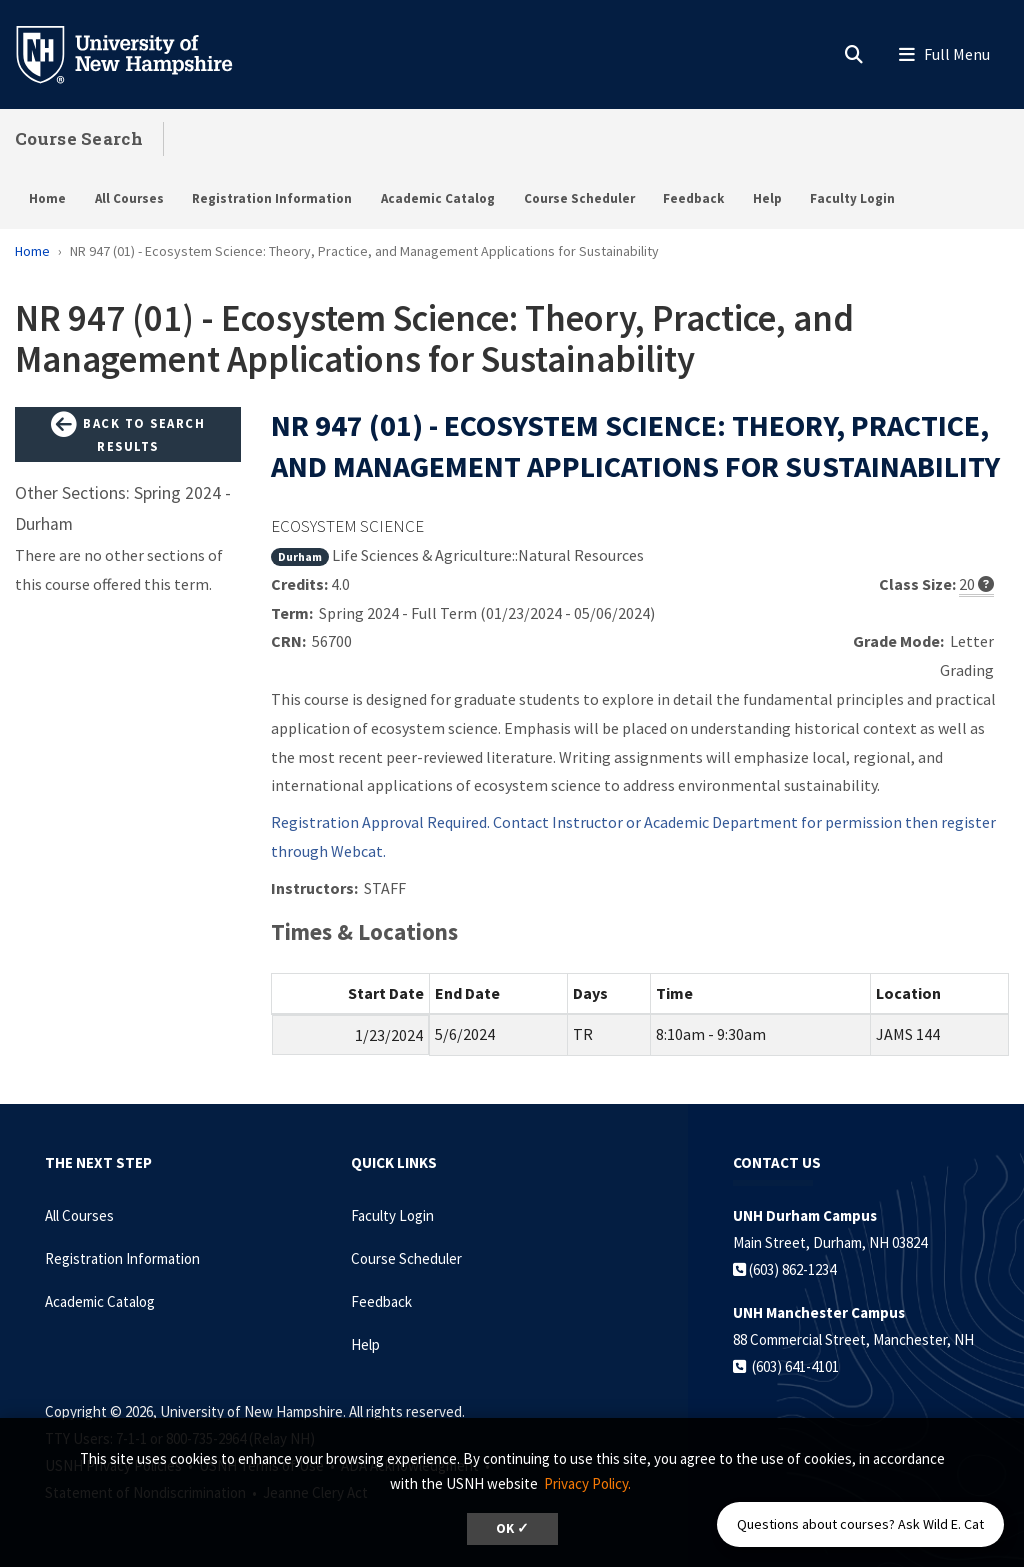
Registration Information (272, 198)
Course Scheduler (579, 198)
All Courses (129, 198)
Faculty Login (852, 198)
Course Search (79, 138)
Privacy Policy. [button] (587, 1483)
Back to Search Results (128, 433)
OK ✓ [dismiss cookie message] (512, 1528)
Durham (300, 556)
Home (47, 198)
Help (767, 198)
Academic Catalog (438, 198)
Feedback (693, 198)
